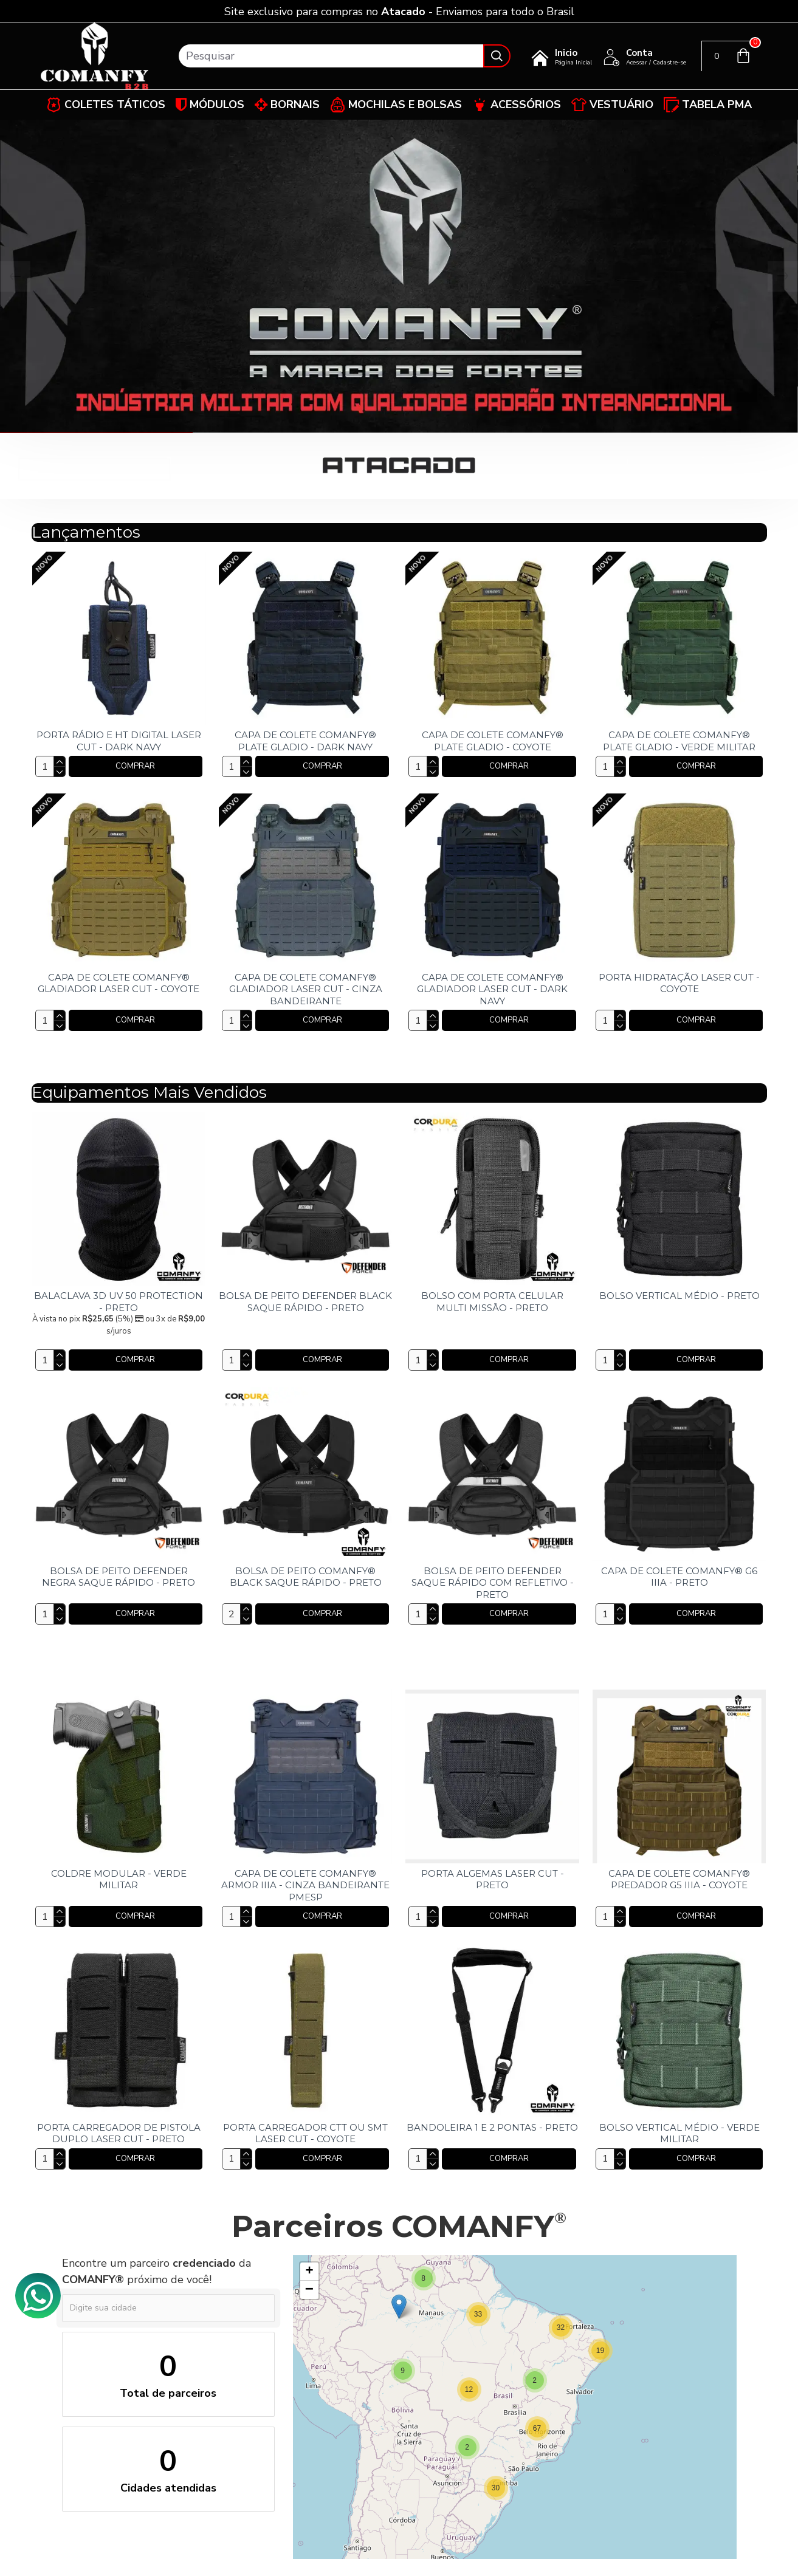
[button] (600, 2350)
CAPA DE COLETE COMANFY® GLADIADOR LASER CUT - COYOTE (118, 983)
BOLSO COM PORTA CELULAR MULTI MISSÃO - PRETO (492, 1302)
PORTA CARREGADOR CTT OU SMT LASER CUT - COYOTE (305, 2133)
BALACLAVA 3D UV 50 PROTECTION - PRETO (118, 1302)
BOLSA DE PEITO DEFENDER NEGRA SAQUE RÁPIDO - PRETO (118, 1577)
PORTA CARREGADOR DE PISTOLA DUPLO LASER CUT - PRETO (119, 2133)
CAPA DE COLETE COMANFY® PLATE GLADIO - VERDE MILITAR (679, 741)
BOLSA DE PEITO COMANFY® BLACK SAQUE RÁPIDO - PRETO (306, 1577)
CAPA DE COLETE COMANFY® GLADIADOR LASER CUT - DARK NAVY (492, 989)
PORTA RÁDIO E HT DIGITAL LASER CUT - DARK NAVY (118, 741)
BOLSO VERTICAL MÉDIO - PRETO (679, 1295)
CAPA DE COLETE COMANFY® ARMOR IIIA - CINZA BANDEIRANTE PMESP (305, 1885)
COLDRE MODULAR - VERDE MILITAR (119, 1879)
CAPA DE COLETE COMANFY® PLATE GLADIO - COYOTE (492, 741)
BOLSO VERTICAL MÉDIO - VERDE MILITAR (679, 2133)
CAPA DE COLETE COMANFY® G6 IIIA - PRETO (679, 1577)
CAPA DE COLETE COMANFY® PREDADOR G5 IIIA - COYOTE (679, 1879)
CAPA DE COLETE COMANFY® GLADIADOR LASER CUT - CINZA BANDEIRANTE (305, 989)
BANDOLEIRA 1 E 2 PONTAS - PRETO (492, 2127)
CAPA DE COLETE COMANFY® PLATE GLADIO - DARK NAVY (305, 741)
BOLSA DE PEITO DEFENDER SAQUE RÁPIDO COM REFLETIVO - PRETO (492, 1582)
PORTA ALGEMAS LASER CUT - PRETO (492, 1879)
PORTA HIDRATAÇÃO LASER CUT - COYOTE (679, 983)
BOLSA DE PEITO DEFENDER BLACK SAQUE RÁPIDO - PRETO (305, 1302)
